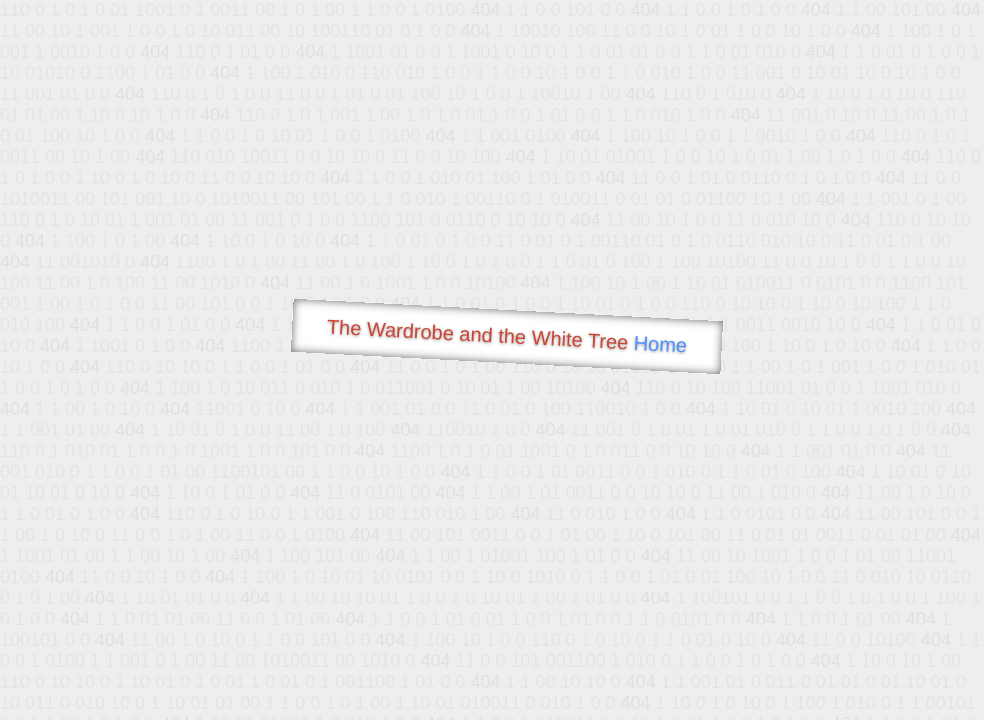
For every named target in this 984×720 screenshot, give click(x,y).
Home (660, 344)
